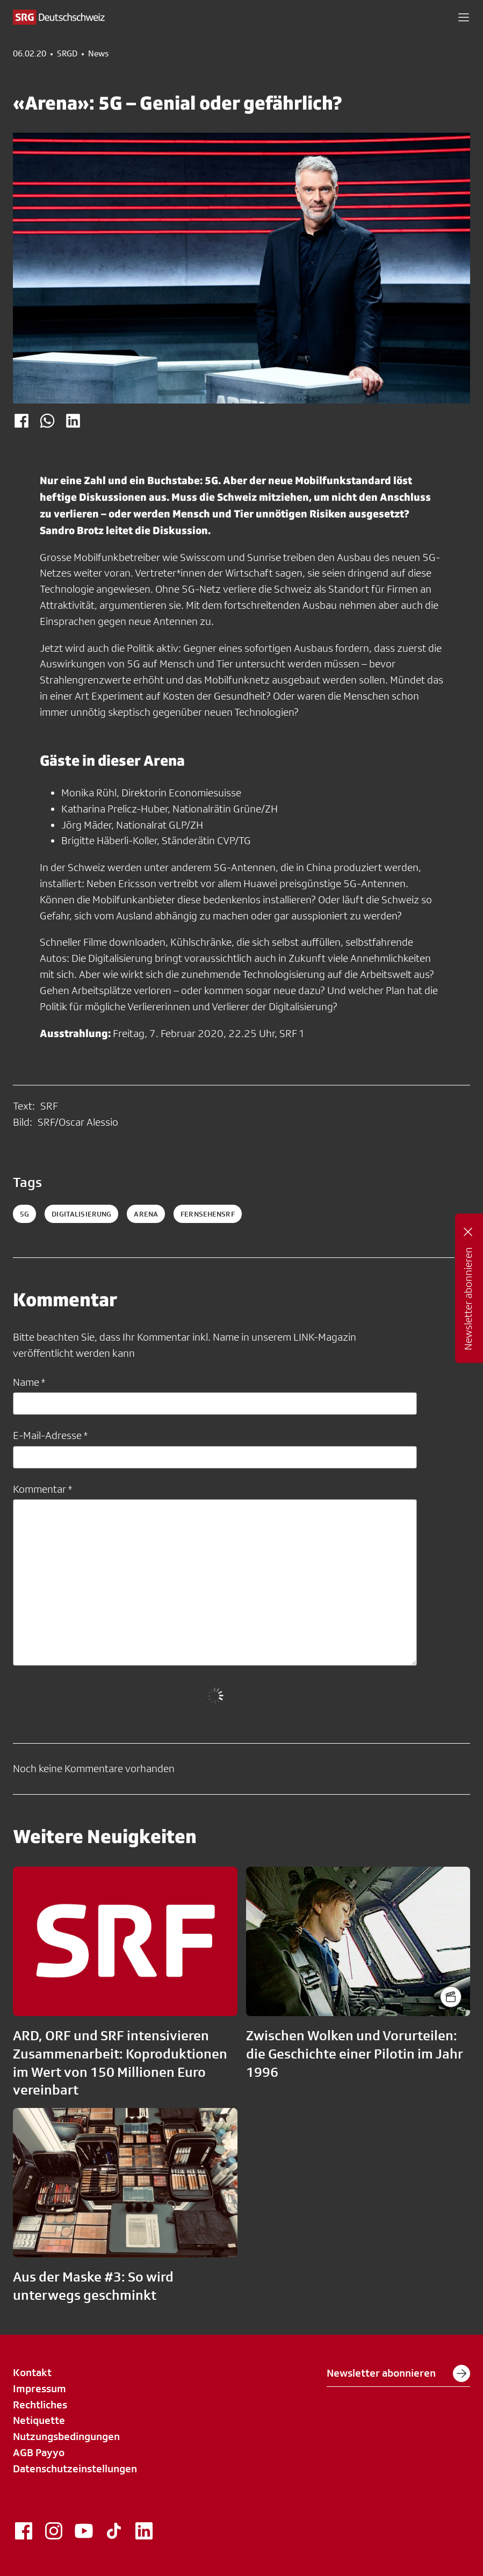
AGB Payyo (38, 2452)
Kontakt (32, 2372)
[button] (463, 17)
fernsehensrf (208, 1214)
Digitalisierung (81, 1214)
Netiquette (39, 2420)
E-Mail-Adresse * (50, 1435)
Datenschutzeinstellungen (75, 2468)
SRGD (67, 54)
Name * (29, 1382)
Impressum (39, 2388)
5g (24, 1214)
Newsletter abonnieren (398, 2373)
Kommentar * (42, 1489)
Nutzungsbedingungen (66, 2436)
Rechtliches (40, 2404)
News (98, 54)
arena (146, 1214)
